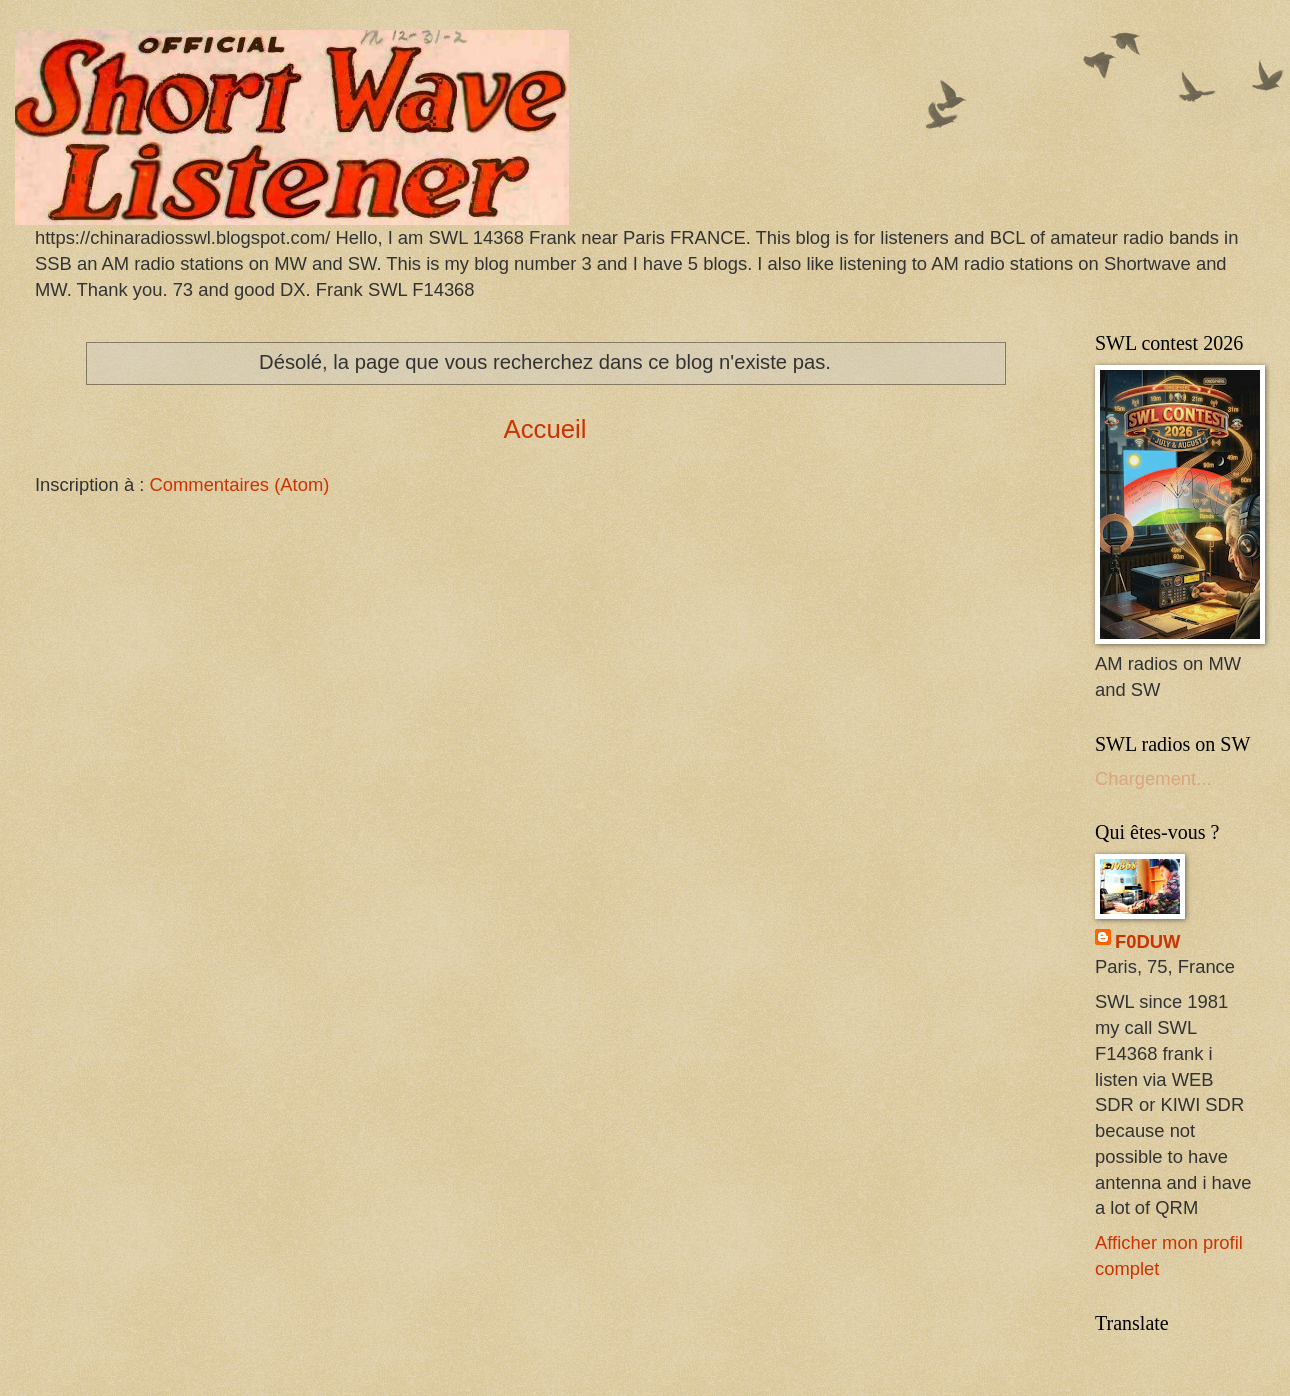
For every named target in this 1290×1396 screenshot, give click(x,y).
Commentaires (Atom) (239, 484)
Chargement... (1153, 778)
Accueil (544, 429)
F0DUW (1147, 941)
